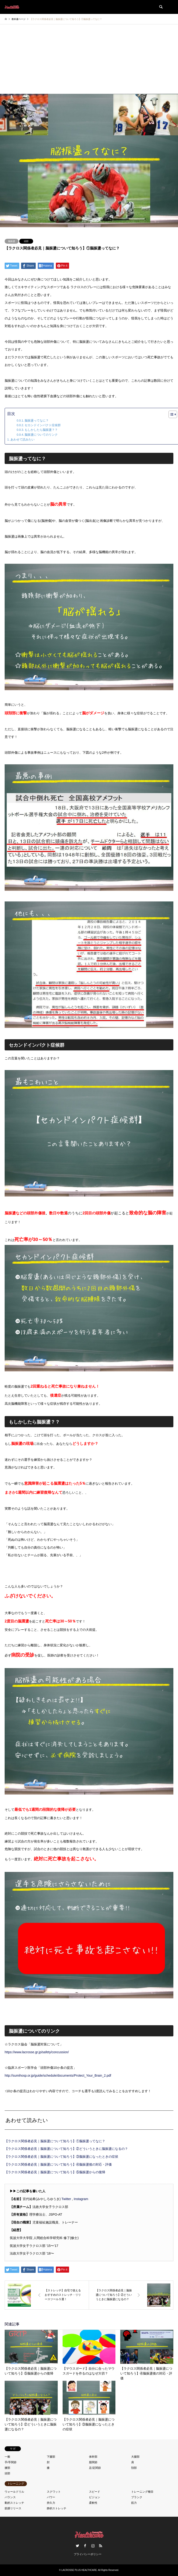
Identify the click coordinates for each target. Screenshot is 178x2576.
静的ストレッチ (56, 2508)
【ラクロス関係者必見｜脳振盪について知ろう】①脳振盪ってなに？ (55, 2141)
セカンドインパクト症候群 (43, 425)
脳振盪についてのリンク (41, 434)
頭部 (26, 241)
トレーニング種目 (142, 2491)
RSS (100, 2545)
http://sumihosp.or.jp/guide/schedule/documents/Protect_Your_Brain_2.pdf (58, 2075)
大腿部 (135, 2456)
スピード (94, 2491)
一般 (7, 2456)
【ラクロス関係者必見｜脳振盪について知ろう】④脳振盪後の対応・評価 (58, 2164)
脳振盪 (11, 241)
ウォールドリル (14, 2491)
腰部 (7, 2467)
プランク (136, 2497)
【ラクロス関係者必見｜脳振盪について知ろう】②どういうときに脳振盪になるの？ (66, 2149)
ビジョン (94, 2497)
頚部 (134, 2467)
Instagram (81, 2199)
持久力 (51, 2502)
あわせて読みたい (22, 439)
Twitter (66, 2199)
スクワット (54, 2491)
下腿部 (51, 2456)
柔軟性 (93, 2502)
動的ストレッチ (14, 2502)
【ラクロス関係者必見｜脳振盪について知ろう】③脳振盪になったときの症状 (61, 2156)
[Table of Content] (172, 414)
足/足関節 (95, 2467)
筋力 (134, 2502)
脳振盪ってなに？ (37, 420)
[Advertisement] (89, 59)
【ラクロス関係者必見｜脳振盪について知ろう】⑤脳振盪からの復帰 (55, 2172)
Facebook (85, 2545)
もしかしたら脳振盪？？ (41, 429)
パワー (51, 2497)
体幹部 (93, 2456)
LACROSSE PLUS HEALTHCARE (79, 2570)
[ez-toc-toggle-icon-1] (170, 414)
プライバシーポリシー (88, 2554)
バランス (10, 2497)
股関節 (93, 2462)
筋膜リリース (13, 2508)
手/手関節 (10, 2462)
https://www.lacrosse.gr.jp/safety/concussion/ (37, 2052)
